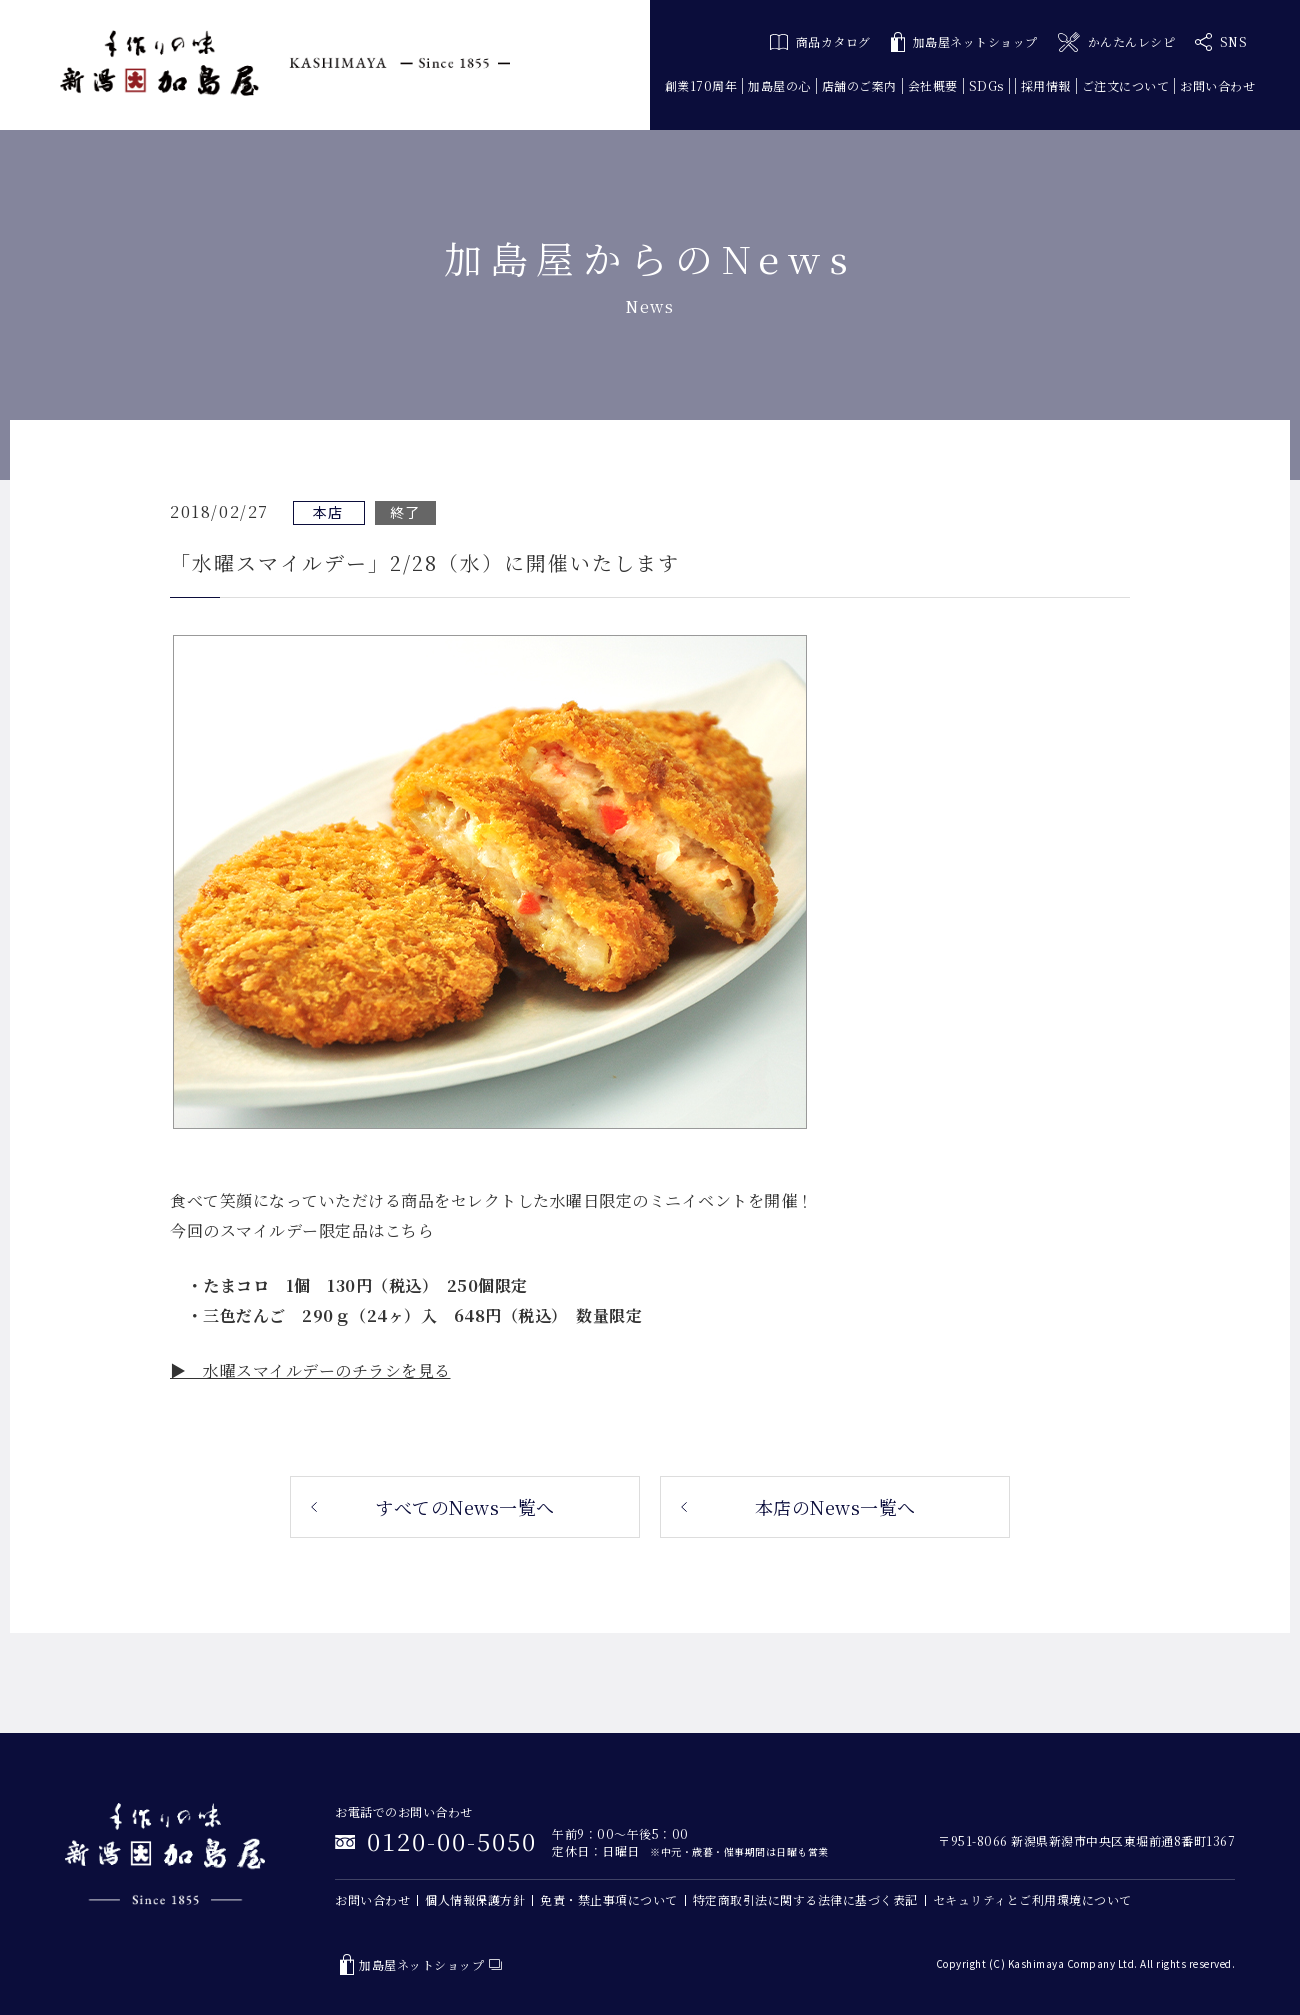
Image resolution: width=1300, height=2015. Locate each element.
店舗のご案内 (859, 85)
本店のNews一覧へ (835, 1507)
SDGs (986, 85)
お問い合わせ (1217, 85)
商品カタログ (820, 41)
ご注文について (1126, 85)
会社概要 (933, 85)
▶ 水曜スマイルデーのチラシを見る (310, 1370)
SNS (1221, 42)
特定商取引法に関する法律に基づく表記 (805, 1899)
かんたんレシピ (1116, 42)
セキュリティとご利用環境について (1032, 1899)
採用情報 (1046, 85)
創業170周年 (701, 85)
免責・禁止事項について (609, 1899)
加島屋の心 (779, 85)
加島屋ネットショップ (964, 42)
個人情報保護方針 (475, 1899)
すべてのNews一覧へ (465, 1507)
